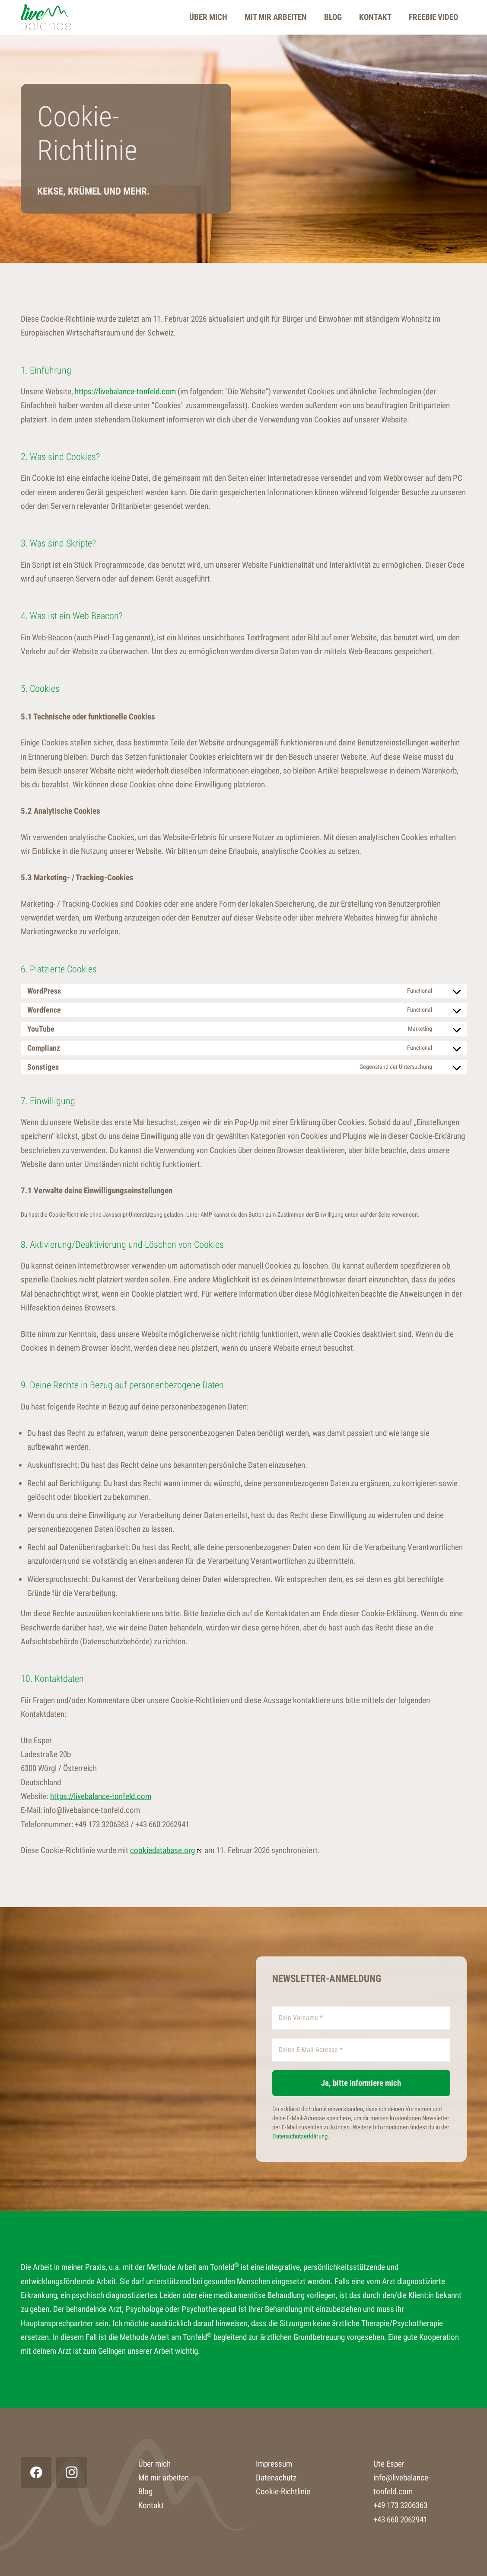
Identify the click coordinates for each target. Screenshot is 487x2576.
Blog (145, 2491)
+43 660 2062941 (400, 2520)
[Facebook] (36, 2472)
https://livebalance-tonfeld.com (125, 391)
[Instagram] (71, 2472)
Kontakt (151, 2505)
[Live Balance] (46, 17)
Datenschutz (276, 2478)
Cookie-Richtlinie (283, 2491)
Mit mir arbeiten (163, 2478)
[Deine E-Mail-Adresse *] (361, 2049)
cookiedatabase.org (162, 1850)
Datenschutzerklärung (300, 2136)
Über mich (154, 2464)
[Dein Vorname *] (361, 2017)
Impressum (274, 2464)
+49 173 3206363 (400, 2505)
